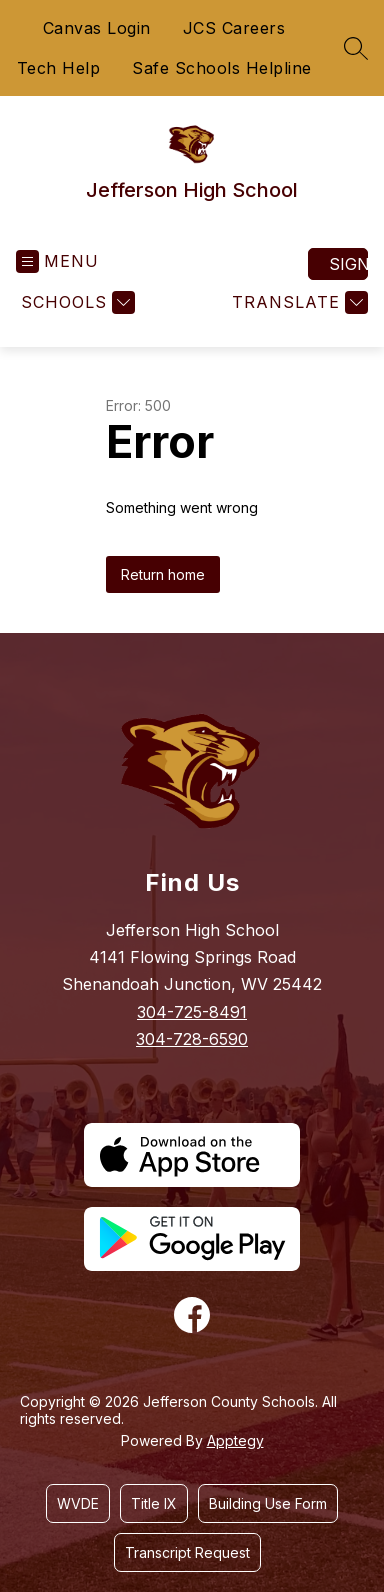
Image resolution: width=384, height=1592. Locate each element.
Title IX (154, 1503)
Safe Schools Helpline (222, 68)
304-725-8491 (192, 1012)
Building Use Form (268, 1503)
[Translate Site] (297, 302)
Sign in (348, 264)
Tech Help (59, 68)
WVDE (78, 1503)
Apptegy (235, 1440)
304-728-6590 (192, 1039)
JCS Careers (234, 28)
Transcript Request (187, 1552)
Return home (163, 574)
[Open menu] (57, 261)
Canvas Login (97, 28)
